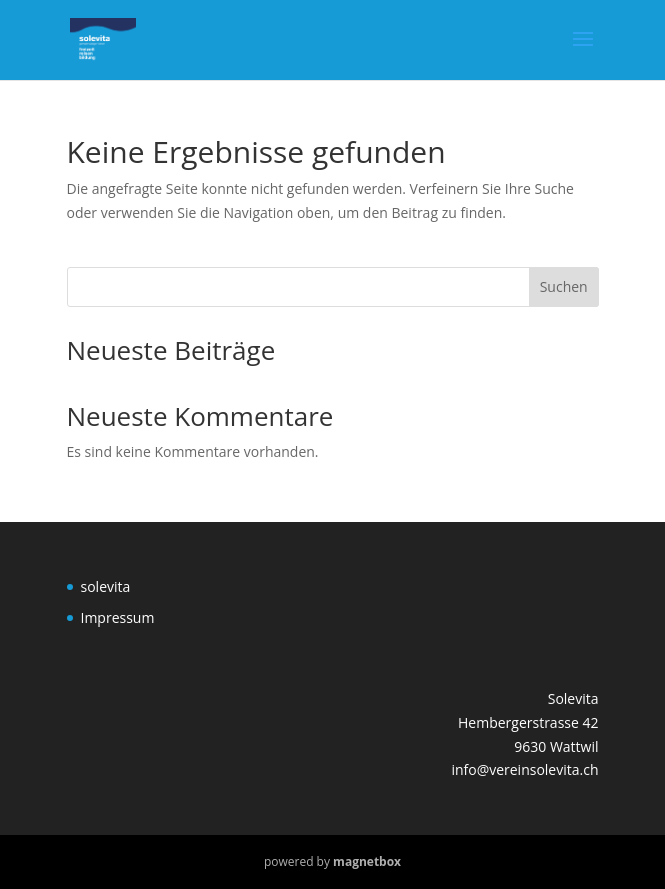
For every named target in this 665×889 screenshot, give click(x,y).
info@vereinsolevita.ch (524, 769)
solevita (106, 586)
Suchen (564, 286)
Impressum (118, 617)
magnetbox (367, 861)
